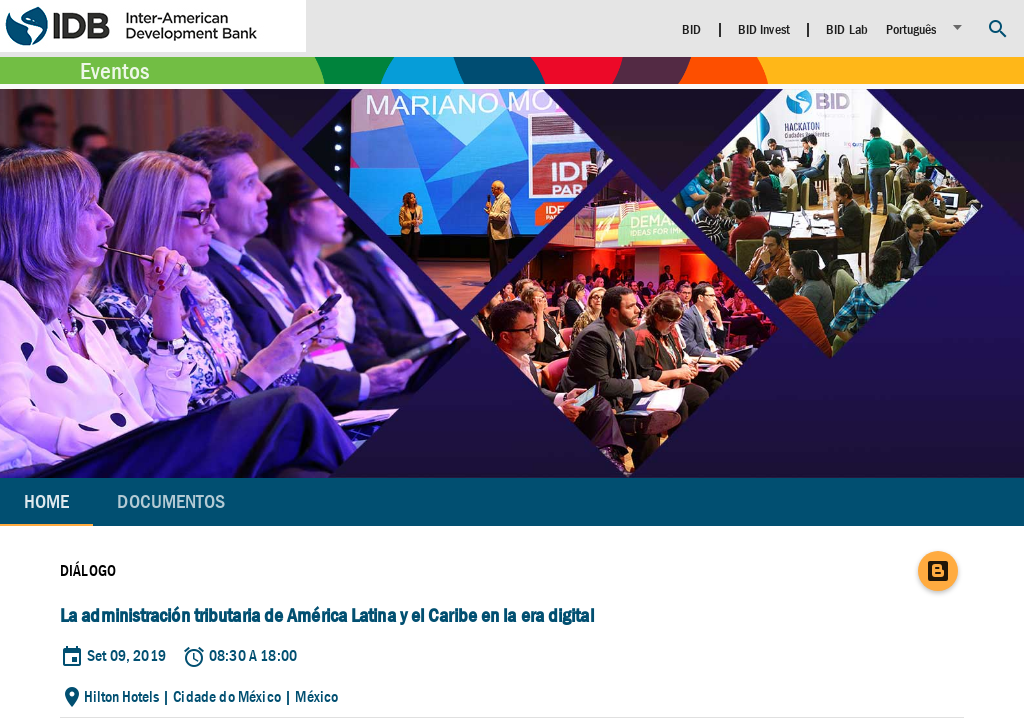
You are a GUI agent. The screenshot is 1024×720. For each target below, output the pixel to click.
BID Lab (847, 29)
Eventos (114, 71)
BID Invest (764, 29)
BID (691, 29)
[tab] (171, 502)
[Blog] (938, 571)
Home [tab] (46, 501)
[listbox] (927, 27)
